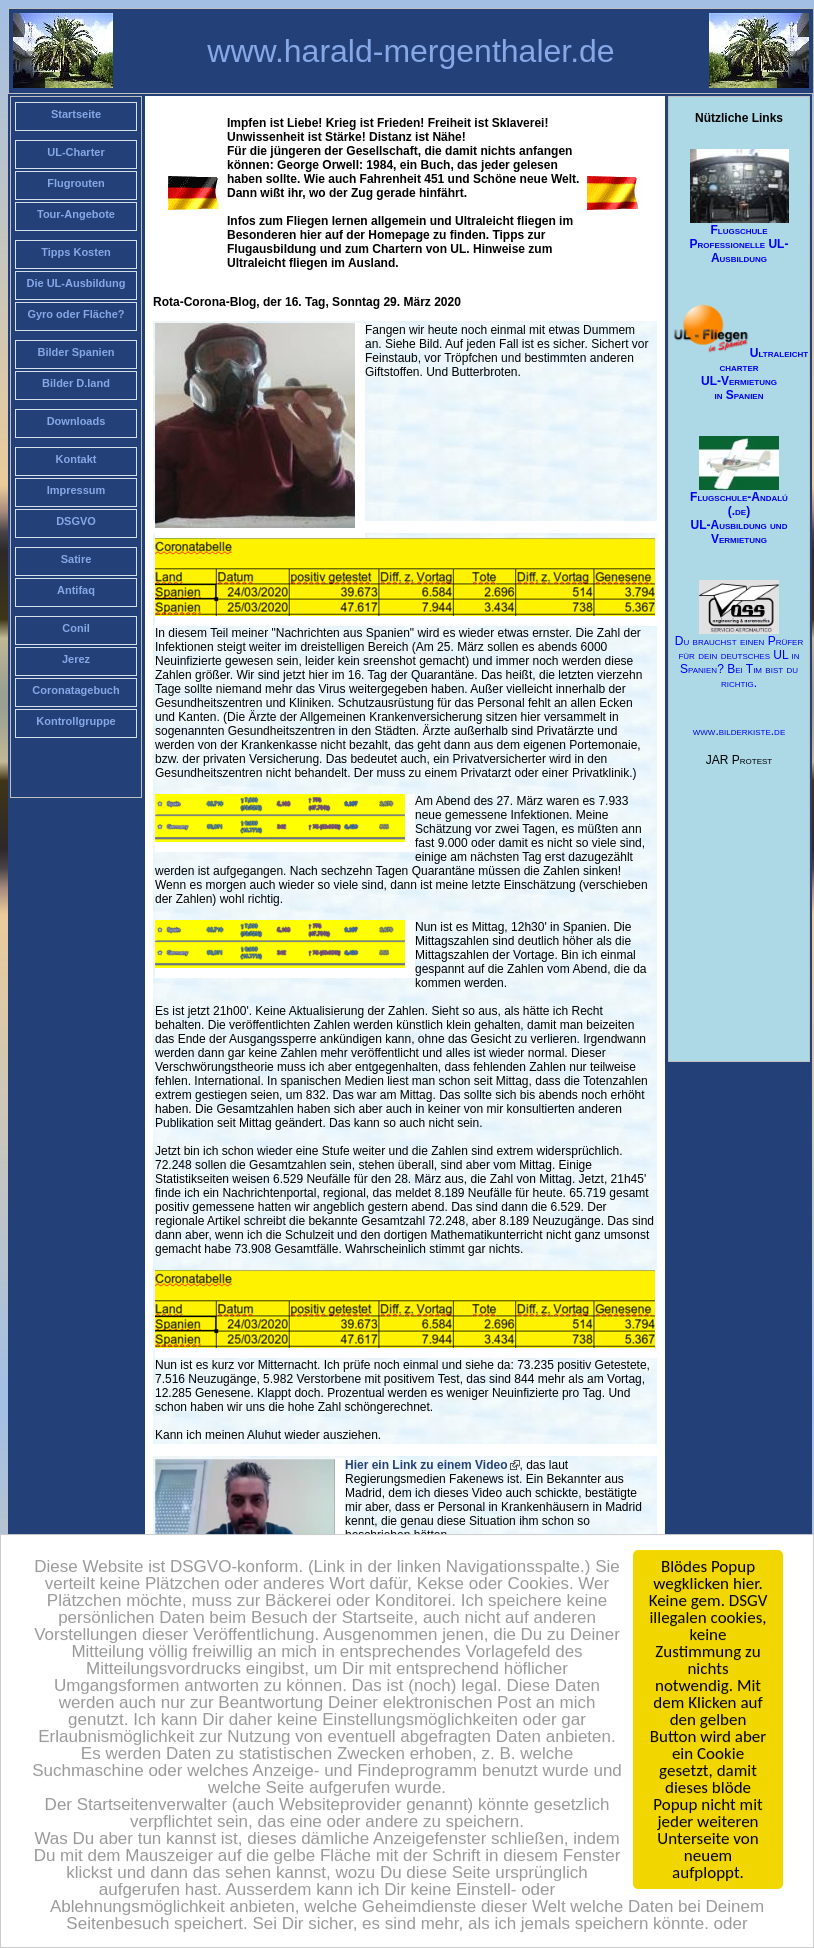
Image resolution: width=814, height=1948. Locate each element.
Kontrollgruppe (75, 721)
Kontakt (76, 459)
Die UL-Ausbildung (76, 283)
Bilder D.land (76, 383)
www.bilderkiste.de (739, 731)
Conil (76, 628)
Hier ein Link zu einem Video (426, 1465)
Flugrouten (75, 183)
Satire (76, 559)
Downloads (76, 421)
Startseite (76, 114)
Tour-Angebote (76, 214)
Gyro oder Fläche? (75, 314)
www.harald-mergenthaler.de (410, 51)
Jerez (76, 659)
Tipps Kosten (75, 252)
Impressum (76, 490)
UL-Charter (75, 152)
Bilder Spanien (75, 352)
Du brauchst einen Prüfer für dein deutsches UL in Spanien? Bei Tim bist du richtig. (739, 635)
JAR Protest (739, 760)
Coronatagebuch (75, 690)
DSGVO (76, 521)
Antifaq (76, 590)
